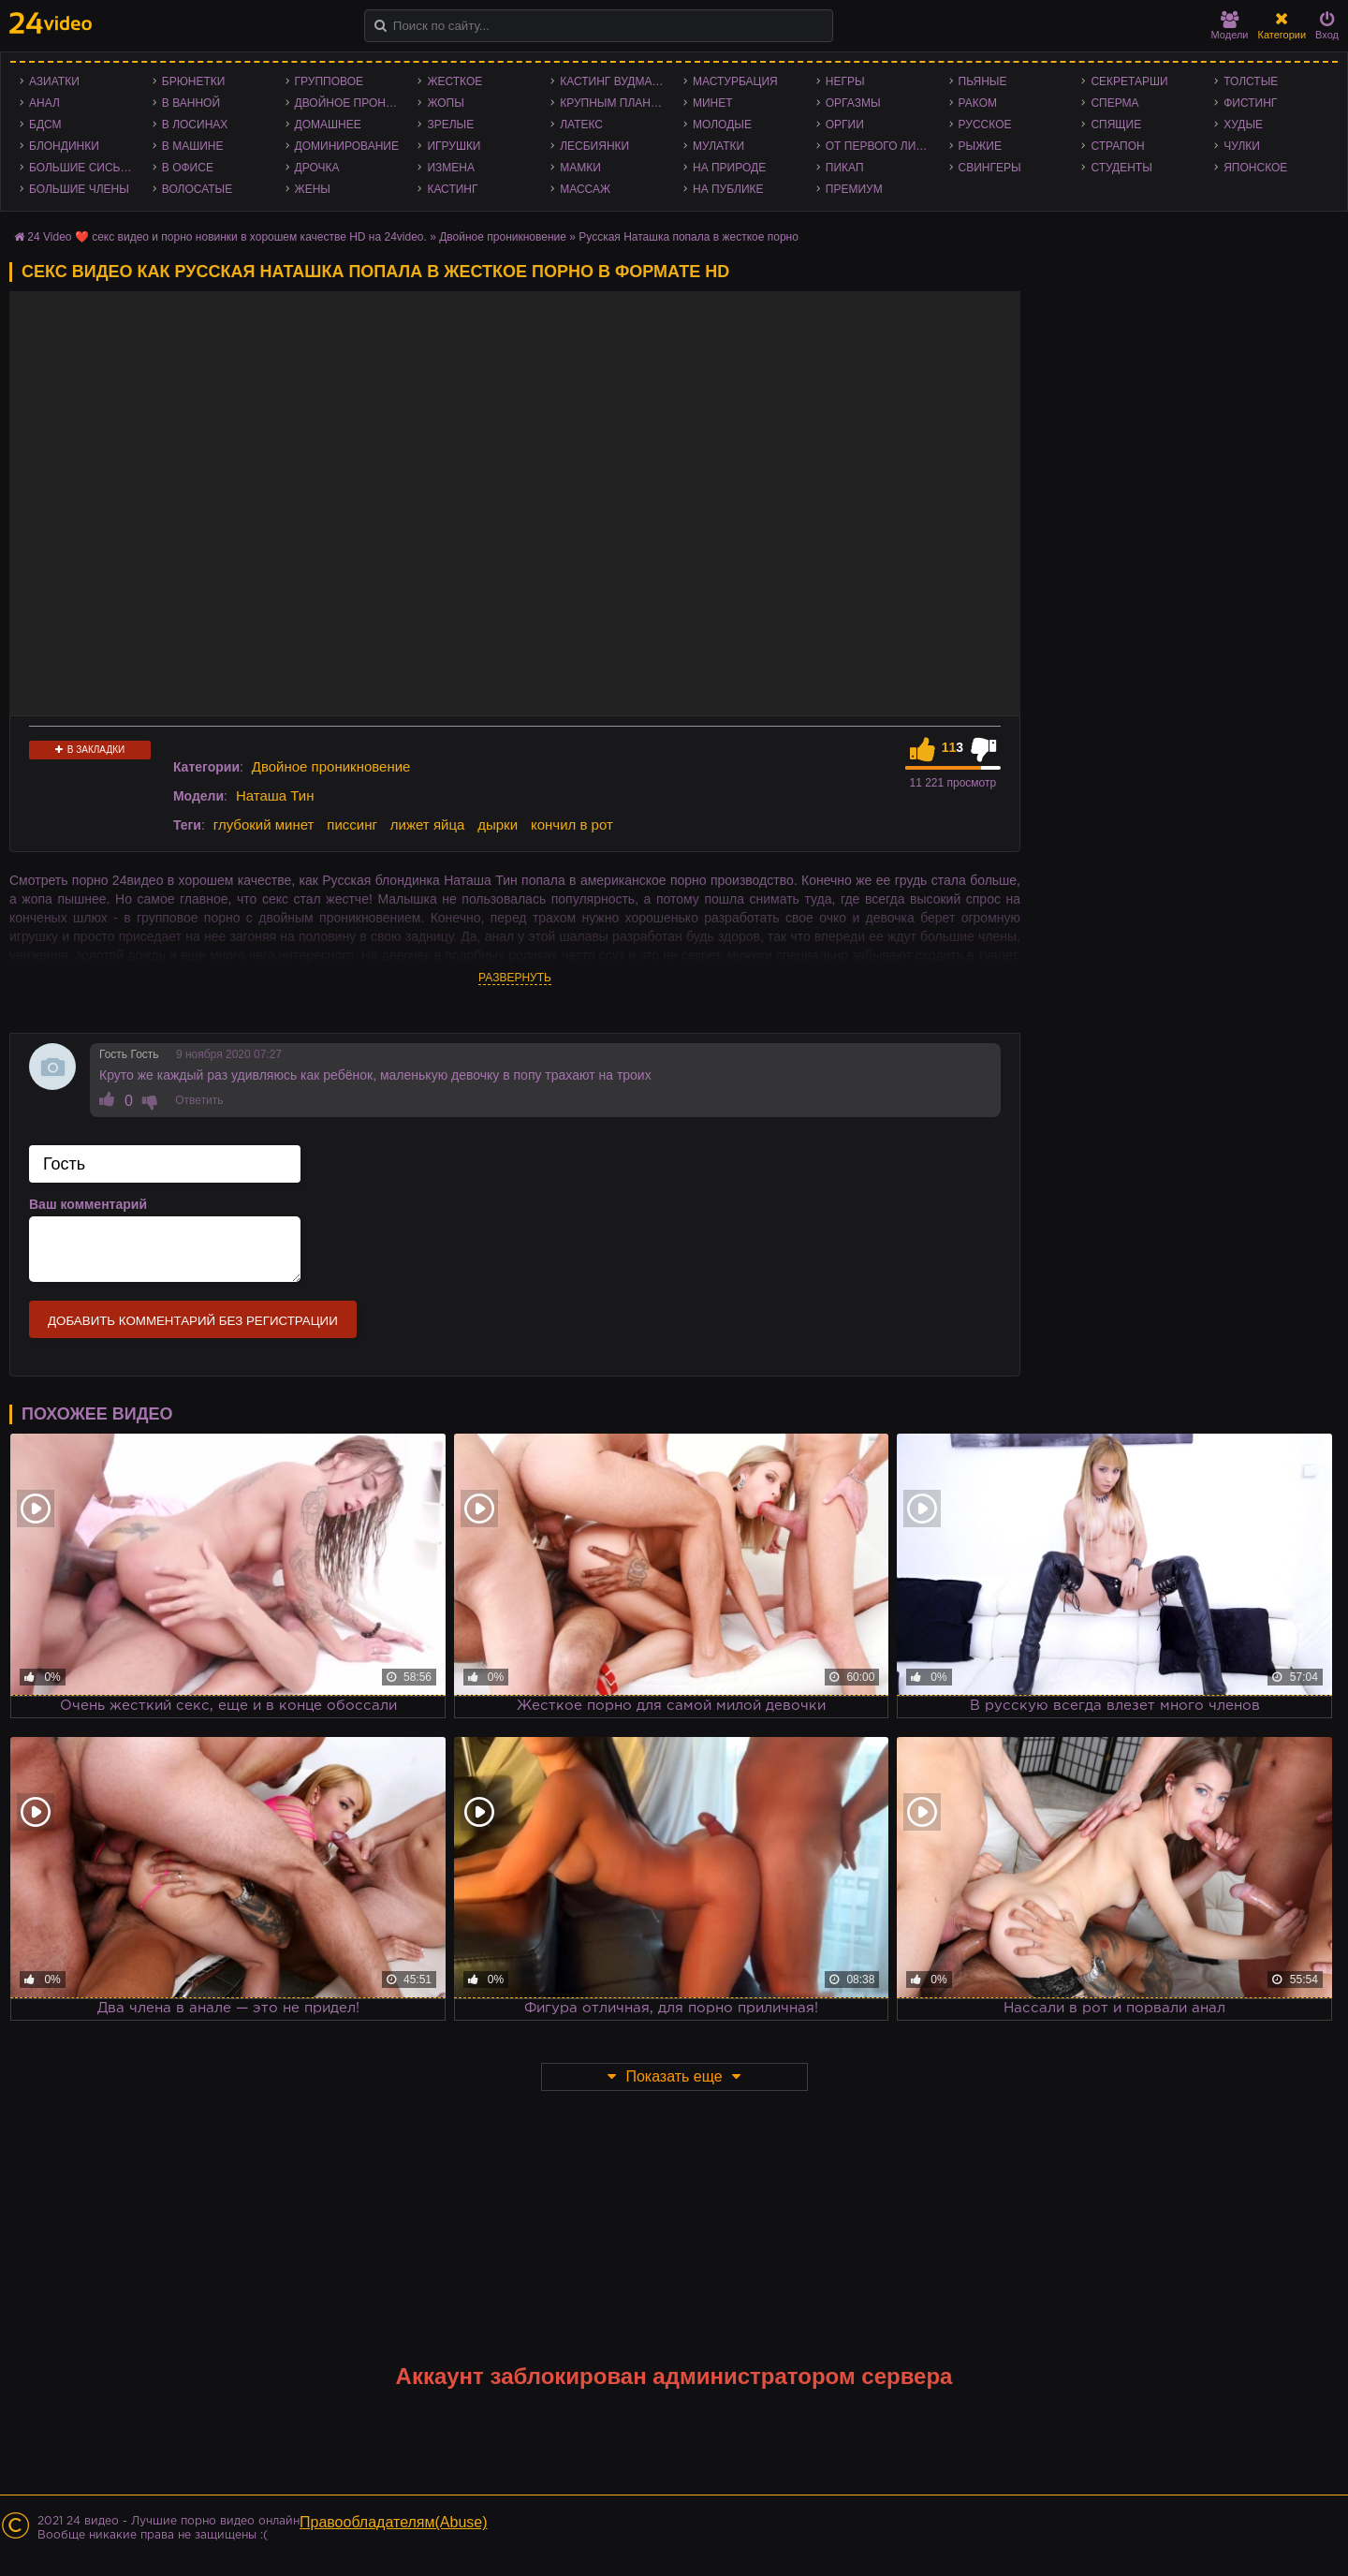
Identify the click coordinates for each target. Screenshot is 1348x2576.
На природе (729, 167)
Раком (978, 103)
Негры (845, 81)
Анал (44, 103)
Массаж (585, 189)
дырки (497, 824)
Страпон (1117, 146)
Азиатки (54, 81)
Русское (985, 124)
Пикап (845, 167)
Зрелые (450, 124)
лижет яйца (427, 824)
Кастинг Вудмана (613, 81)
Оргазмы (853, 103)
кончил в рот (572, 824)
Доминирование (347, 146)
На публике (728, 189)
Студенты (1121, 167)
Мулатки (718, 146)
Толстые (1250, 81)
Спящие (1116, 124)
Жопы (445, 103)
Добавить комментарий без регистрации (193, 1321)
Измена (451, 167)
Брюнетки (194, 81)
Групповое (329, 81)
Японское (1255, 167)
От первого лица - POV (883, 146)
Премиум (854, 189)
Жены (312, 189)
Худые (1243, 124)
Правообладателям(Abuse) (394, 2522)
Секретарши (1129, 81)
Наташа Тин (275, 795)
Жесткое (454, 81)
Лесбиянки (594, 146)
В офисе (187, 167)
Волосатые (197, 189)
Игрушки (453, 146)
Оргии (845, 124)
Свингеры (990, 167)
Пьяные (983, 81)
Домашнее (328, 124)
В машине (193, 146)
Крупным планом (614, 103)
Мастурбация (735, 81)
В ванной (191, 103)
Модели (1230, 25)
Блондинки (64, 146)
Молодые (722, 124)
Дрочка (317, 167)
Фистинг (1250, 103)
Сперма (1114, 103)
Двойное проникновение (352, 103)
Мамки (580, 167)
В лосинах (195, 124)
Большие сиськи (82, 167)
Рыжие (980, 146)
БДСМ (45, 124)
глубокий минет (264, 824)
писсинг (352, 824)
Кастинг (452, 189)
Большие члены (79, 189)
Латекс (581, 124)
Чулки (1241, 146)
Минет (713, 103)
